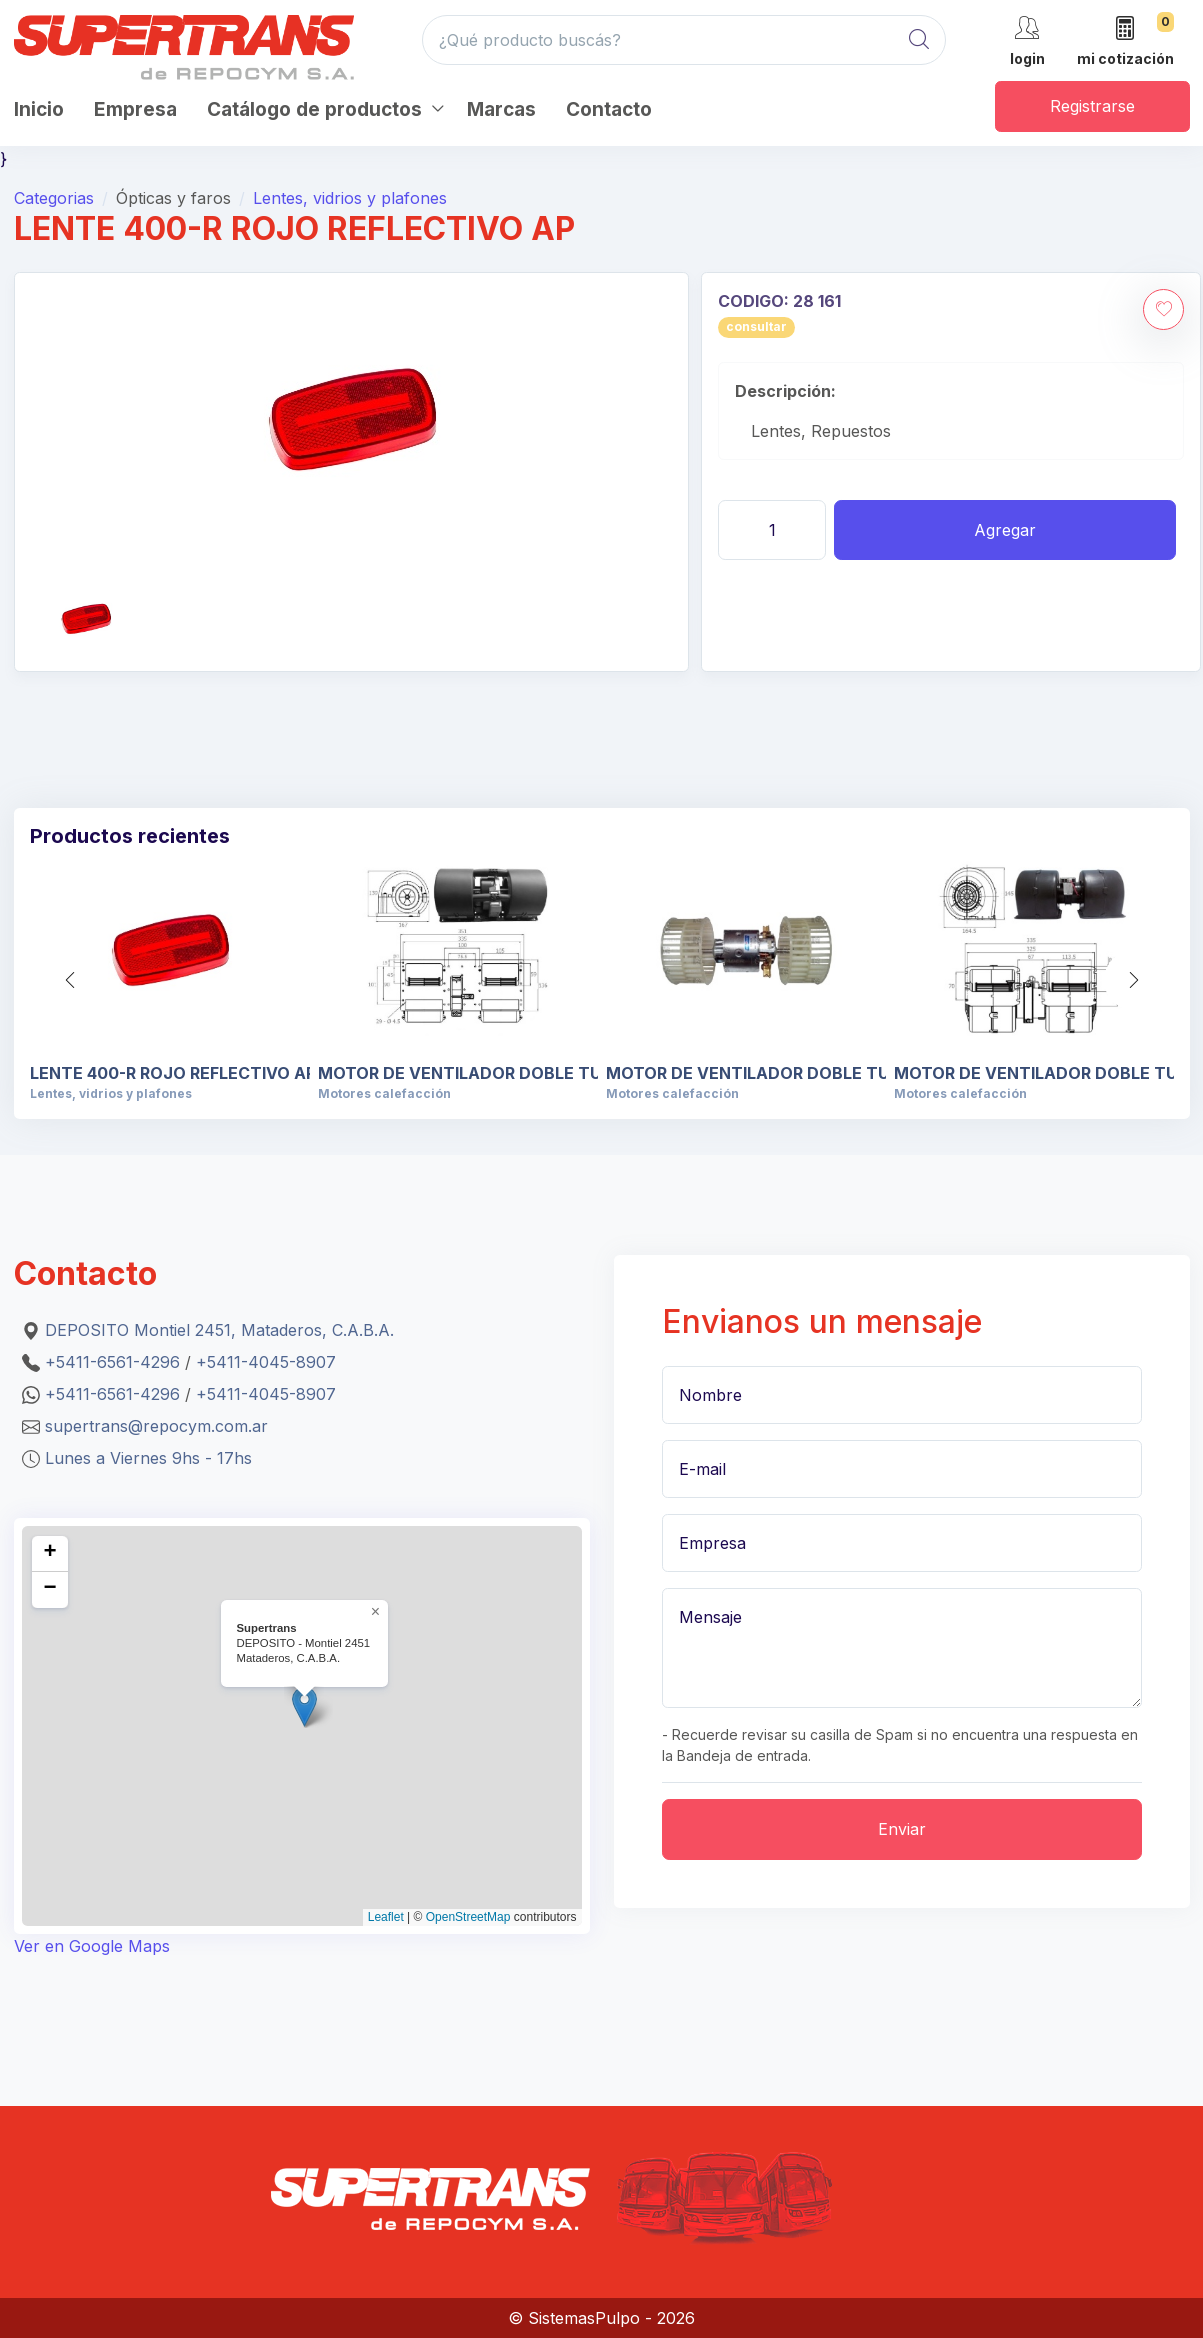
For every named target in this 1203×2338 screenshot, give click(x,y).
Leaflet (386, 1917)
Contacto (609, 109)
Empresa (135, 109)
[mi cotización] (1125, 42)
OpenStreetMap (468, 1917)
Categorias (54, 198)
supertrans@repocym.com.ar (156, 1426)
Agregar (1005, 530)
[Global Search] (919, 40)
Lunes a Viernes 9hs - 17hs (148, 1458)
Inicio (39, 109)
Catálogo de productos (314, 109)
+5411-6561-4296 (112, 1362)
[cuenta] (1027, 39)
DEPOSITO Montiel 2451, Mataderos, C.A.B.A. (219, 1330)
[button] (1134, 980)
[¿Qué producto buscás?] (684, 40)
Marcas (501, 109)
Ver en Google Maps (92, 1946)
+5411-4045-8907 (266, 1362)
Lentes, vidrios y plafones (350, 198)
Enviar (902, 1829)
